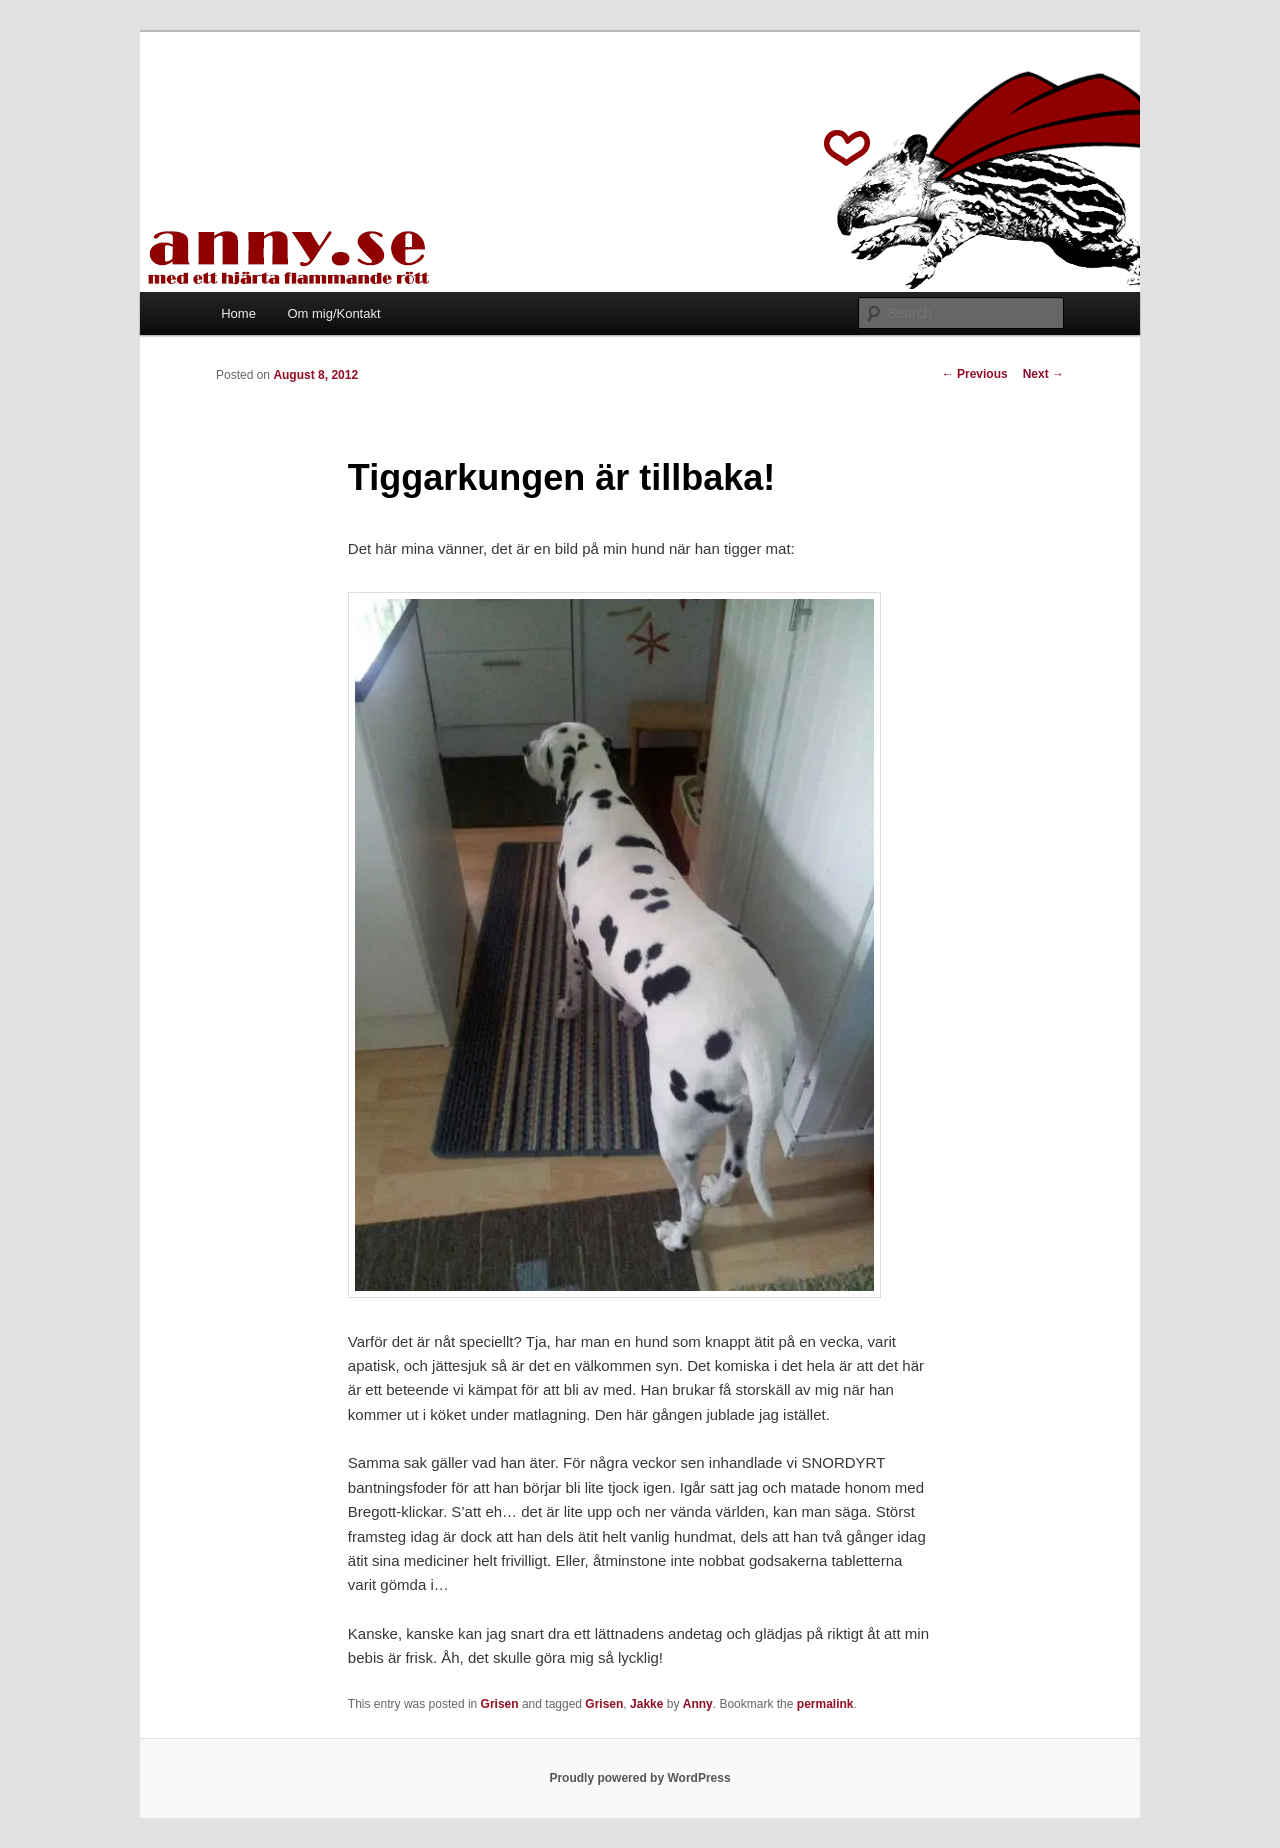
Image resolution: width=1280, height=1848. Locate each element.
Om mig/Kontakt (333, 313)
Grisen (500, 1704)
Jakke (646, 1704)
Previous (975, 374)
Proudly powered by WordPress (639, 1778)
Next (1043, 374)
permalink (825, 1704)
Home (238, 313)
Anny (698, 1704)
